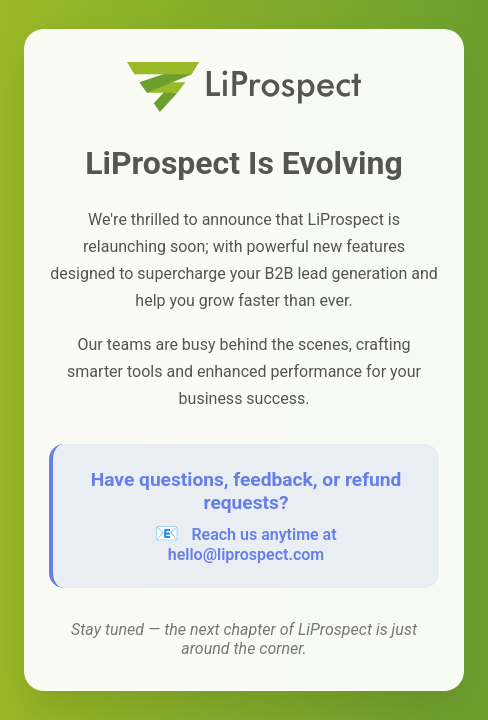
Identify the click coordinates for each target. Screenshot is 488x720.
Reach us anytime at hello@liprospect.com (252, 544)
